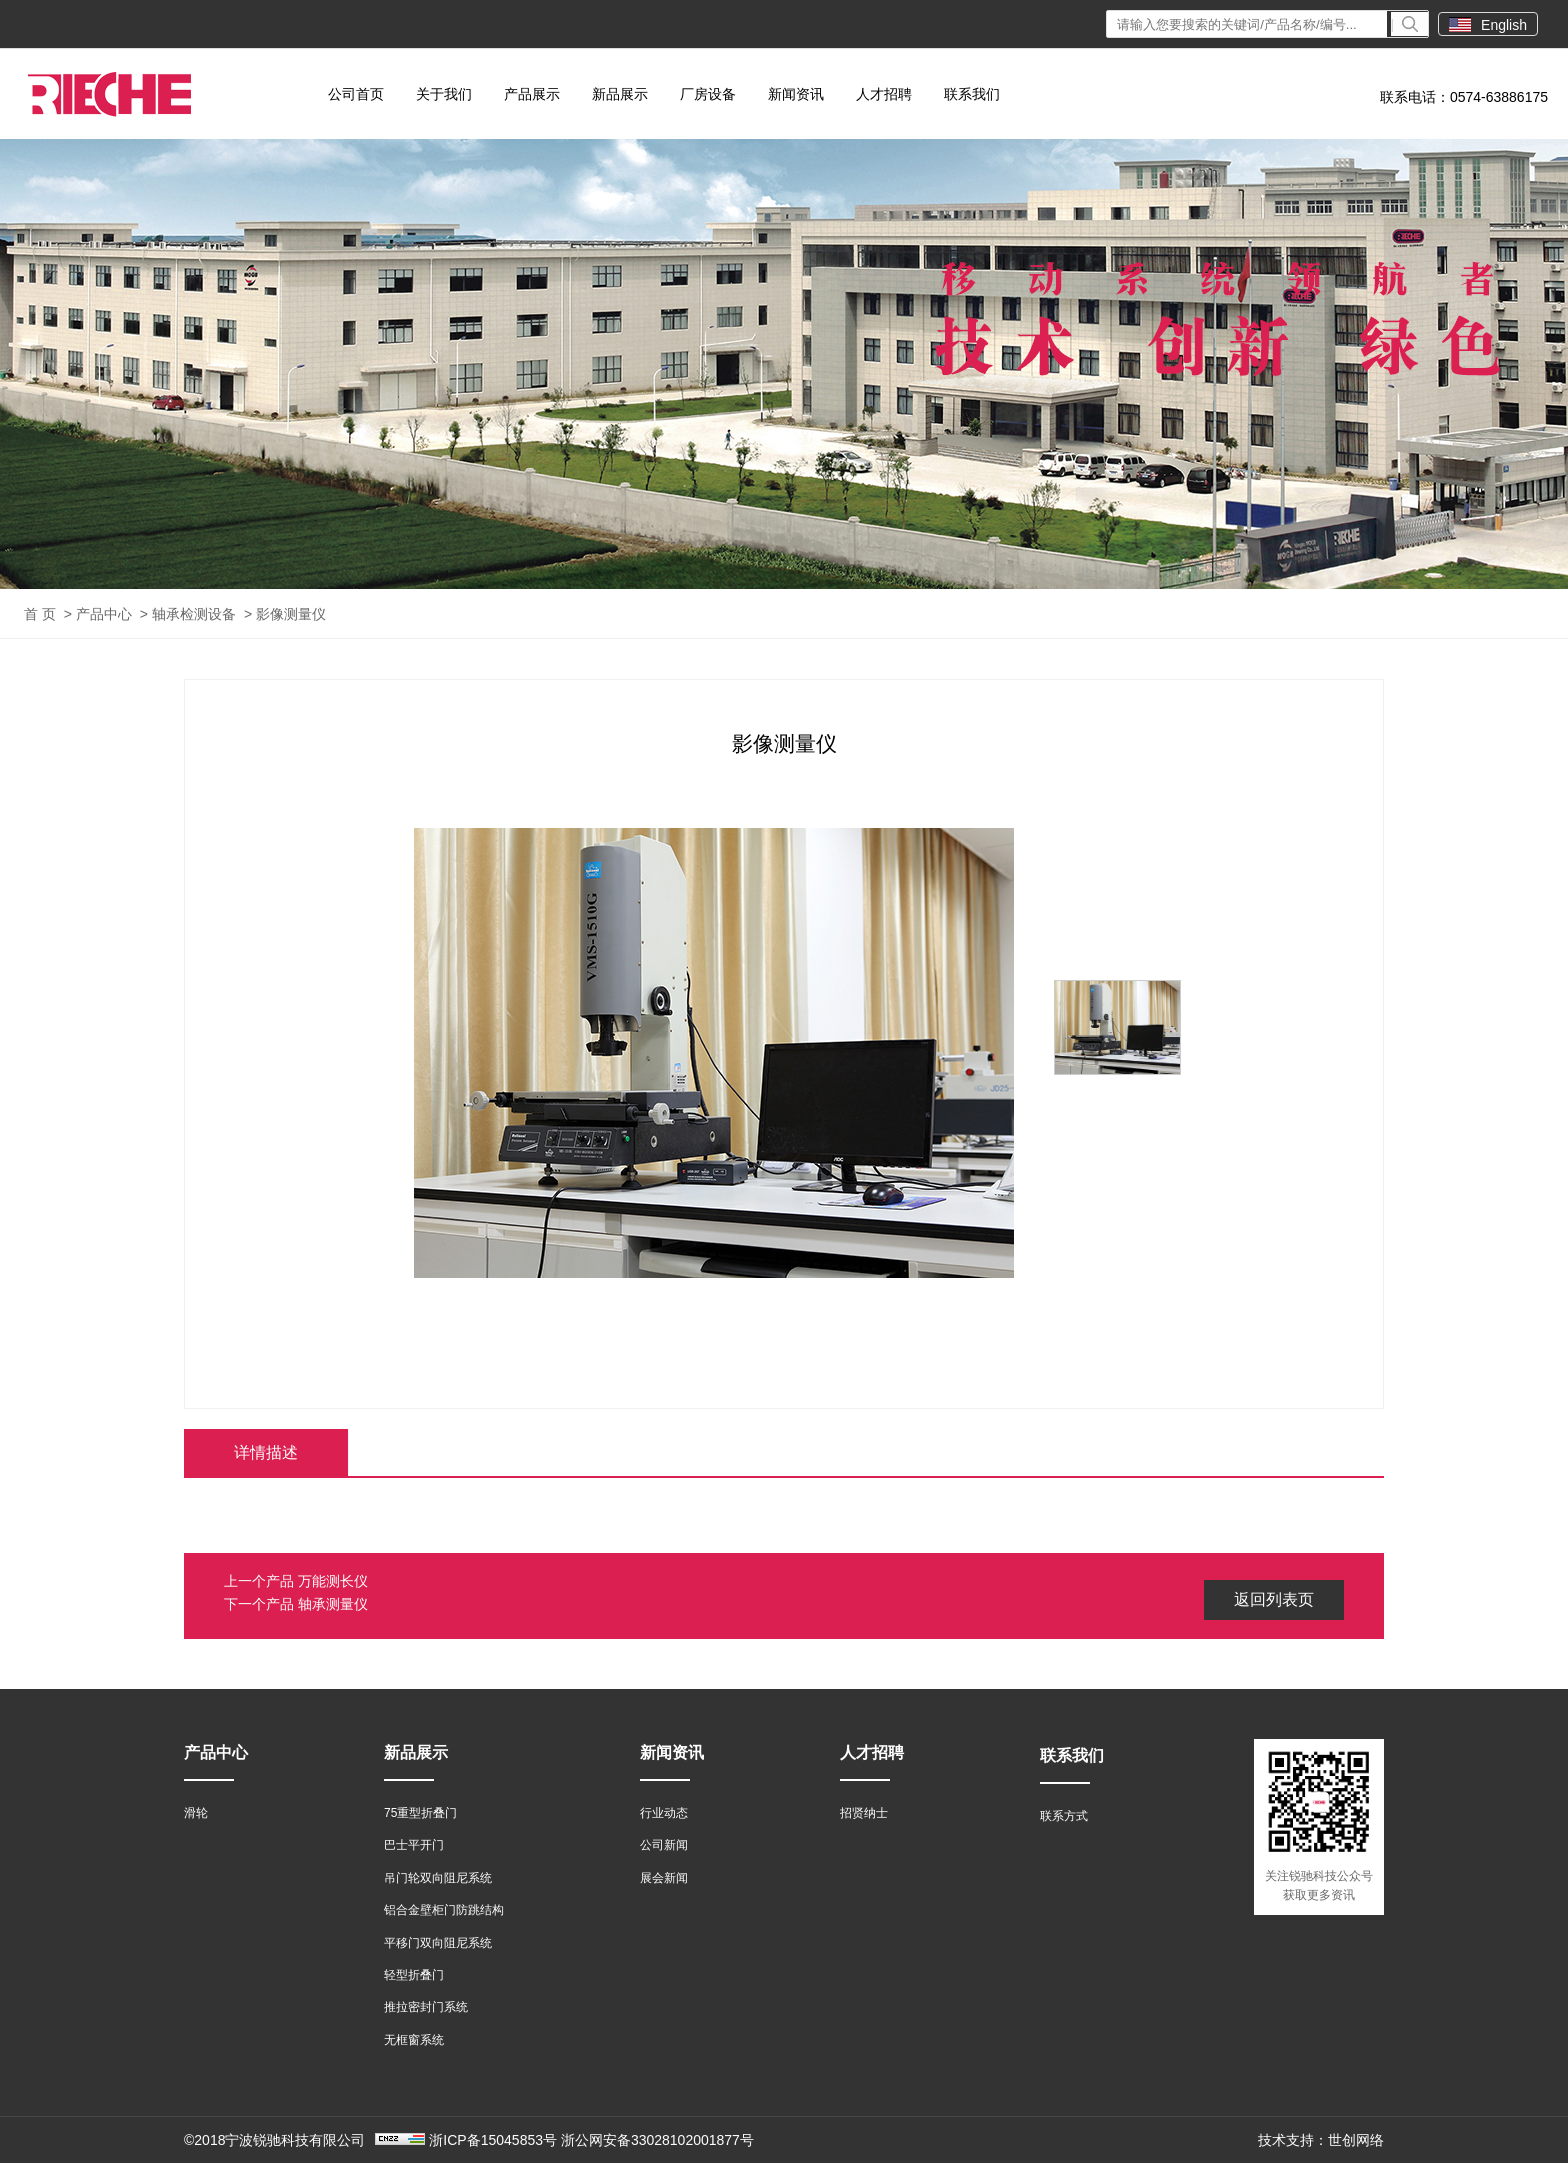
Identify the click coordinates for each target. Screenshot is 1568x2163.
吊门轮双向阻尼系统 (438, 1878)
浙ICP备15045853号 (493, 2140)
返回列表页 (1274, 1599)
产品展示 (532, 94)
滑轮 (196, 1813)
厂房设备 (708, 94)
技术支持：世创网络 (1321, 2140)
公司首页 (356, 94)
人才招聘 (884, 94)
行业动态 (664, 1813)
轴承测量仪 (333, 1604)
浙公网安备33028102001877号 (657, 2140)
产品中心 (104, 614)
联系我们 (972, 94)
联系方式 (1064, 1816)
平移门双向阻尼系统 (438, 1943)
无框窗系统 (414, 2040)
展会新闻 (664, 1878)
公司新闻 (664, 1845)
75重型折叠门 (420, 1813)
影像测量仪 (291, 614)
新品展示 (620, 94)
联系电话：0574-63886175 (1464, 97)
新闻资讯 (796, 94)
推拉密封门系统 (426, 2007)
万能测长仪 (333, 1581)
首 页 (40, 614)
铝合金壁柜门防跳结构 (444, 1910)
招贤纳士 (864, 1813)
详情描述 (266, 1452)
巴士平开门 (414, 1845)
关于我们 (444, 94)
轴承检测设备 (194, 614)
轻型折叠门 (414, 1975)
